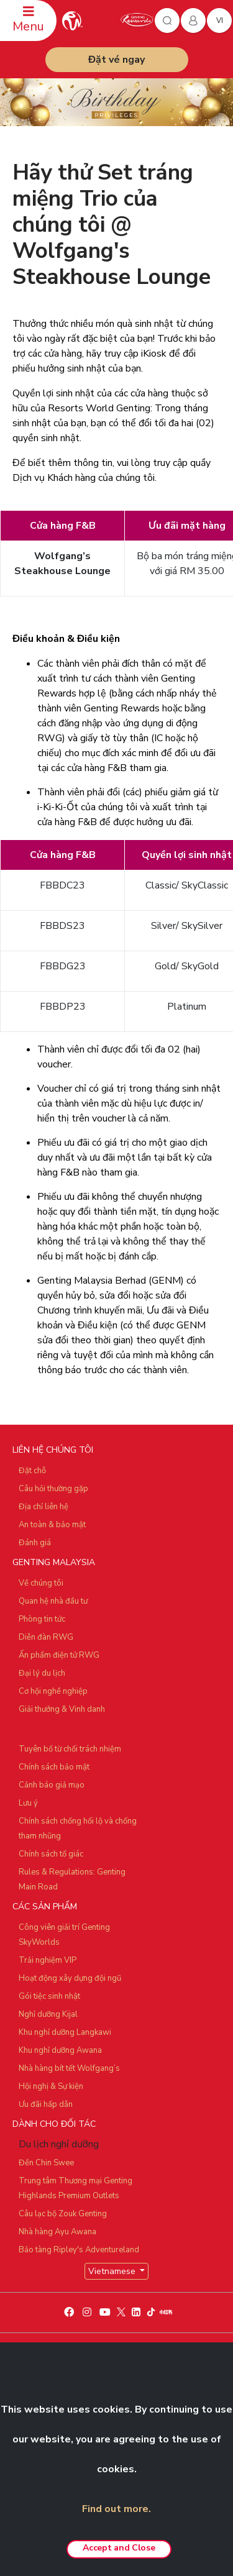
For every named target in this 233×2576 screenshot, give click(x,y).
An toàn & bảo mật (52, 1524)
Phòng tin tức (42, 1619)
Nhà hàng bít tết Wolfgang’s (69, 2068)
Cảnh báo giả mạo (52, 1785)
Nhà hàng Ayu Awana (57, 2231)
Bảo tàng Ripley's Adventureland (79, 2249)
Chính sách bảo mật (54, 1767)
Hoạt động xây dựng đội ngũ (70, 1978)
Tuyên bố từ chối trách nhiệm (70, 1749)
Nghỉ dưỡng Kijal (48, 2014)
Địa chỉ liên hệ (43, 1506)
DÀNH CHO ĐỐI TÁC (54, 2124)
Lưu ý (28, 1803)
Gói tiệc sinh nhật (49, 1996)
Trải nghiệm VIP (47, 1960)
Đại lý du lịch (42, 1673)
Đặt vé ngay (116, 59)
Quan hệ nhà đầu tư (53, 1601)
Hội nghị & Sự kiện (51, 2086)
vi (219, 20)
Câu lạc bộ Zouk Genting (63, 2213)
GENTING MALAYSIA (53, 1562)
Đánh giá (35, 1542)
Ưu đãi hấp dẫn (46, 2104)
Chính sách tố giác (51, 1854)
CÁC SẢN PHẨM (44, 1906)
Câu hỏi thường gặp (53, 1488)
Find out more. (116, 2509)
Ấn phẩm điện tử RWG (59, 1655)
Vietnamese (113, 2271)
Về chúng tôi (41, 1583)
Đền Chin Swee (46, 2162)
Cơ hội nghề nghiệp (53, 1691)
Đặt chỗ (32, 1470)
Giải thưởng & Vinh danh (62, 1709)
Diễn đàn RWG (46, 1637)
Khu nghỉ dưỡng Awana (60, 2050)
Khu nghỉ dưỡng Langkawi (65, 2032)
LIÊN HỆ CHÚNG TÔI (52, 1450)
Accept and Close (119, 2548)
